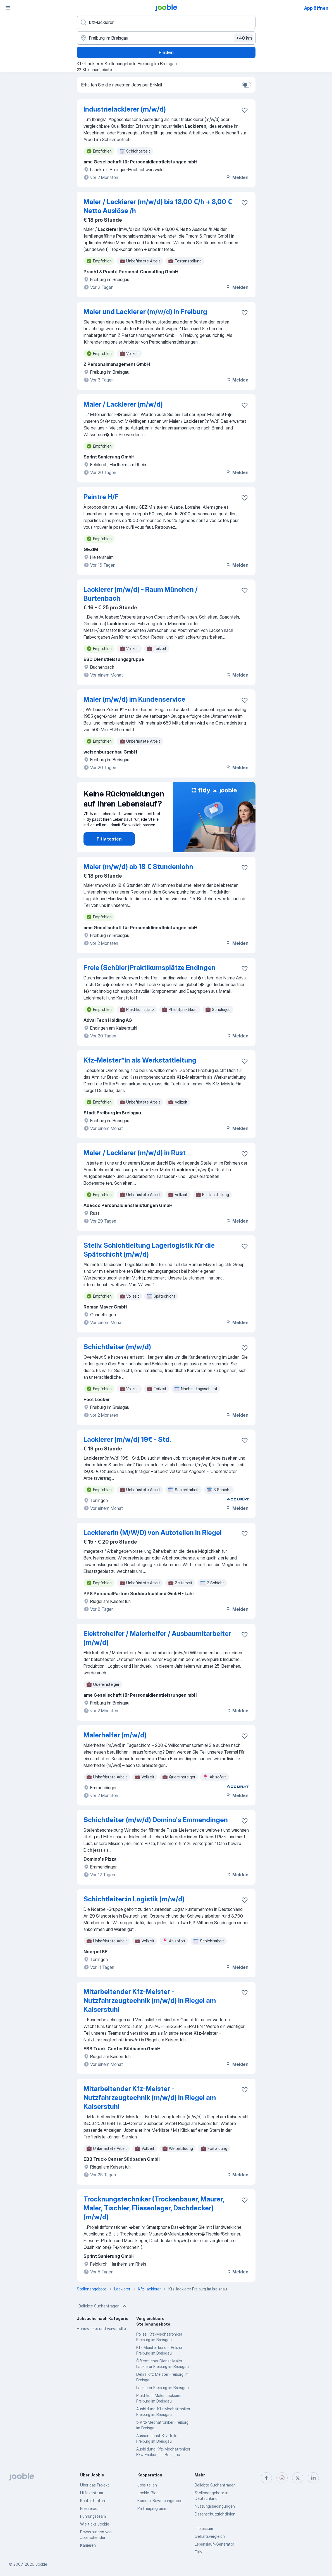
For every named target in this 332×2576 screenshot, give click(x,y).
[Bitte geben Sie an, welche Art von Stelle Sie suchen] (166, 22)
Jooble (41, 2564)
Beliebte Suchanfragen (102, 2306)
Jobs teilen (147, 2485)
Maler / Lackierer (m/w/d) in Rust (134, 1153)
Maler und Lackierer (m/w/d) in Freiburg (145, 312)
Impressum (204, 2528)
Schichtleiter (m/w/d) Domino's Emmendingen (155, 1820)
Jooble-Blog (148, 2492)
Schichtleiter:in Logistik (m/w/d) (134, 1899)
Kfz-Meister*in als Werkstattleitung (139, 1060)
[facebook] (266, 2477)
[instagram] (282, 2477)
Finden (166, 52)
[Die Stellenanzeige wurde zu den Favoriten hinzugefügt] (244, 110)
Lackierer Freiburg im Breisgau (162, 2387)
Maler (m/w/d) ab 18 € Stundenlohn (138, 867)
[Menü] (7, 7)
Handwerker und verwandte (101, 2328)
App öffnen (316, 8)
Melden (237, 177)
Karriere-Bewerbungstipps (160, 2500)
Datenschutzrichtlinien (215, 2514)
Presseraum (90, 2508)
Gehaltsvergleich (210, 2536)
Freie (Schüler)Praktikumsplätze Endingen (149, 968)
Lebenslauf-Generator (214, 2544)
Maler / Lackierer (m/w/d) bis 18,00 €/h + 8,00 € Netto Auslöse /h (157, 206)
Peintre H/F (101, 497)
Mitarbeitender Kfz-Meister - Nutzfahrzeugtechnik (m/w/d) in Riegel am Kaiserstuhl (149, 2001)
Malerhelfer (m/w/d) (115, 1735)
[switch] (246, 85)
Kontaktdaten (92, 2500)
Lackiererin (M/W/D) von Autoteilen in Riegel (152, 1533)
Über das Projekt (94, 2485)
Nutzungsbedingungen (215, 2506)
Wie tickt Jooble (94, 2524)
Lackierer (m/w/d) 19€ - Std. (127, 1439)
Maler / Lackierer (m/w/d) (123, 404)
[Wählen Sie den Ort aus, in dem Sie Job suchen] (166, 38)
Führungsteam (93, 2516)
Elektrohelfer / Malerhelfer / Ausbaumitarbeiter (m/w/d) (157, 1637)
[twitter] (297, 2477)
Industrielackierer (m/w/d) (124, 109)
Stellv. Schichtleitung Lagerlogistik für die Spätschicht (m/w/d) (149, 1249)
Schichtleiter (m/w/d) (117, 1347)
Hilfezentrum (91, 2492)
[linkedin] (313, 2477)
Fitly (198, 2552)
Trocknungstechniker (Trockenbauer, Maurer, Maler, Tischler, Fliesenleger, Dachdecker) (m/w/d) (153, 2208)
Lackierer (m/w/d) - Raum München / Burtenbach (140, 593)
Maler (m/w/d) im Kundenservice (134, 699)
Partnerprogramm (152, 2508)
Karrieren (88, 2545)
